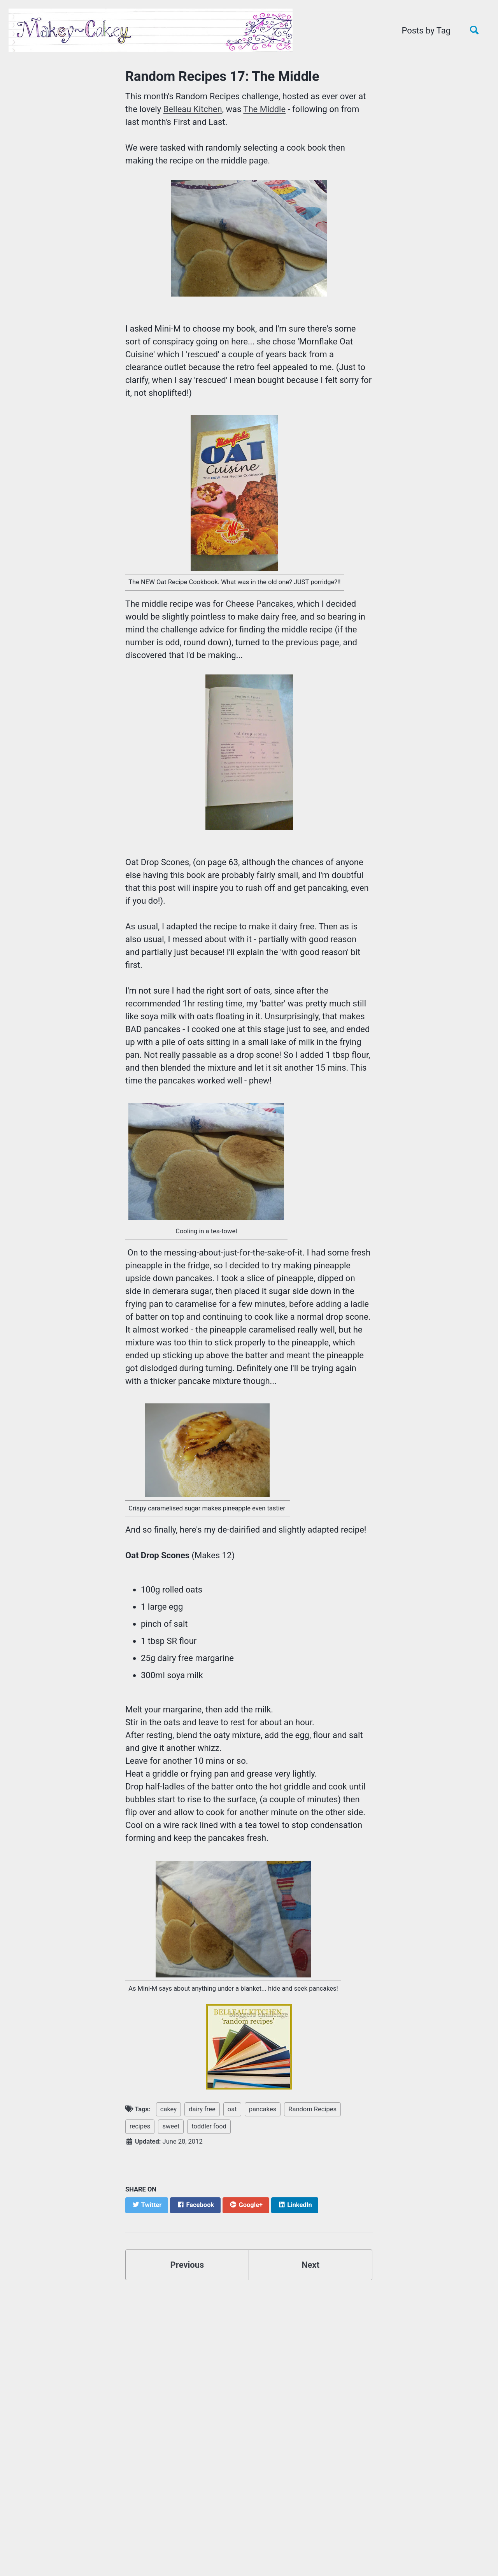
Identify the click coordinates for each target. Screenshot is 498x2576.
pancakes (262, 2109)
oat (232, 2109)
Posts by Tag (426, 30)
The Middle (264, 109)
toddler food (208, 2126)
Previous (187, 2265)
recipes (140, 2126)
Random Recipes (312, 2109)
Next (310, 2265)
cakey (168, 2109)
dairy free (202, 2109)
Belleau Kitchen (192, 109)
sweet (170, 2126)
